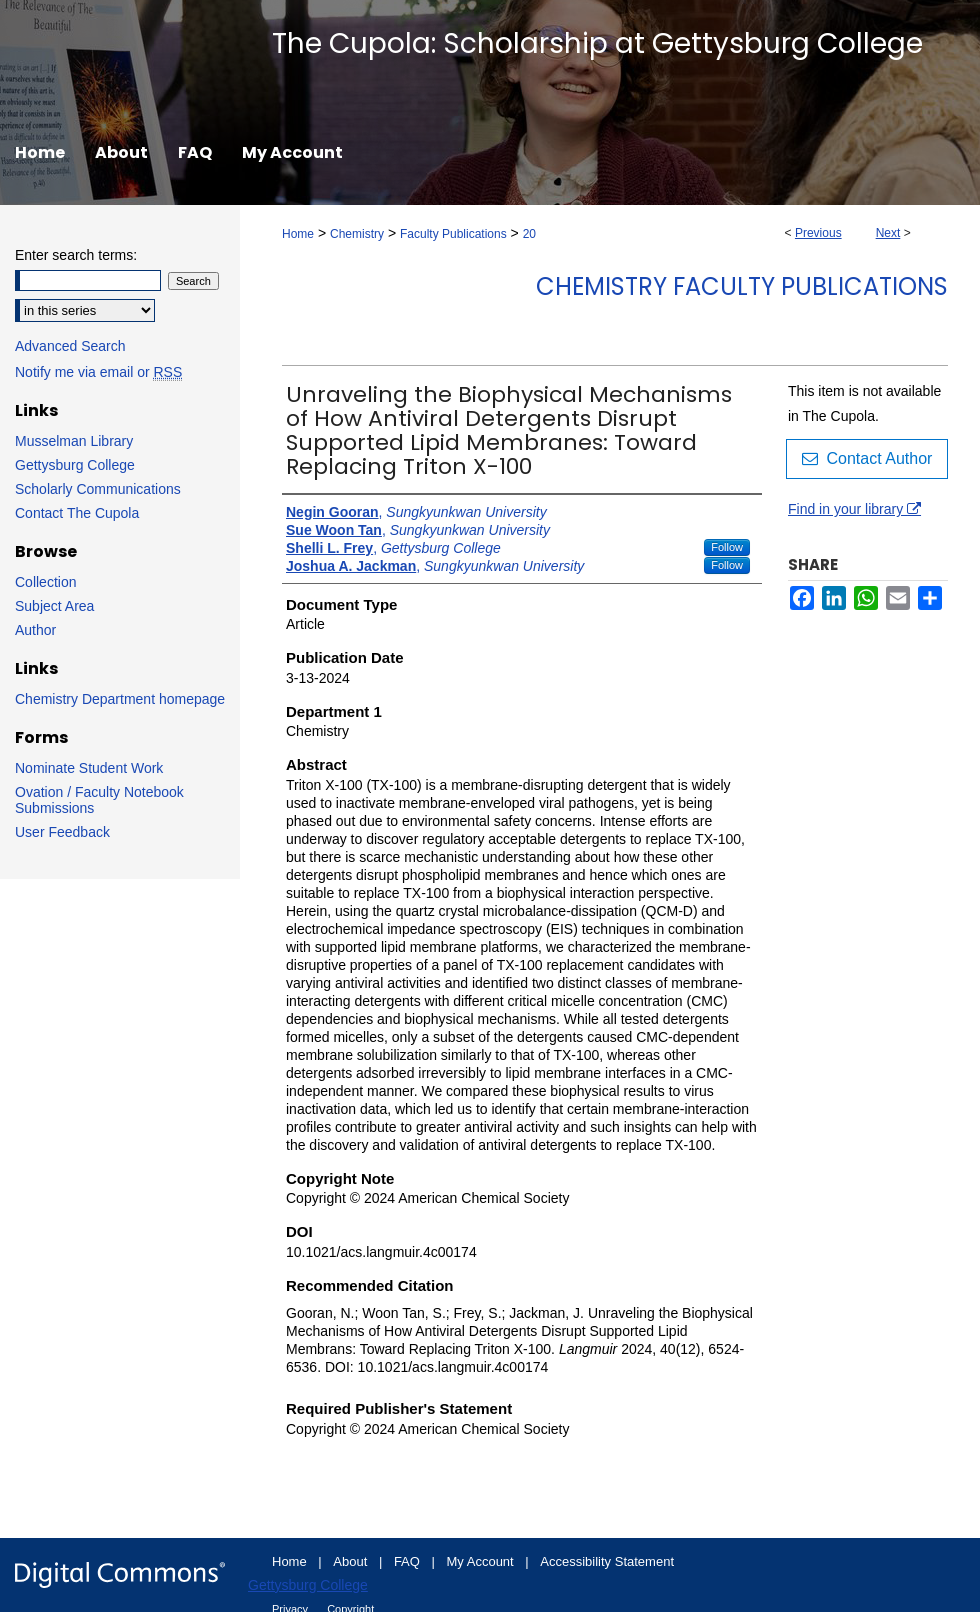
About (352, 1561)
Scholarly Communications (98, 489)
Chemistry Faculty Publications (742, 286)
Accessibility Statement (607, 1561)
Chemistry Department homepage (120, 699)
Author (35, 630)
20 (529, 234)
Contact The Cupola (77, 513)
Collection (45, 582)
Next (888, 233)
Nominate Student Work (89, 768)
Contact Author (867, 458)
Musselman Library (74, 441)
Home (298, 234)
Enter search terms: (76, 255)
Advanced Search (70, 346)
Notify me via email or (98, 372)
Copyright (350, 1609)
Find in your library (854, 509)
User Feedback (62, 832)
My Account (482, 1561)
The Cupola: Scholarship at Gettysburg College (597, 43)
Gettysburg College (75, 465)
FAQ (409, 1561)
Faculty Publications (453, 234)
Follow (727, 547)
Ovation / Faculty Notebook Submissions (99, 800)
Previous (818, 233)
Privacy (291, 1609)
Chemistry (357, 234)
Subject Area (54, 606)
